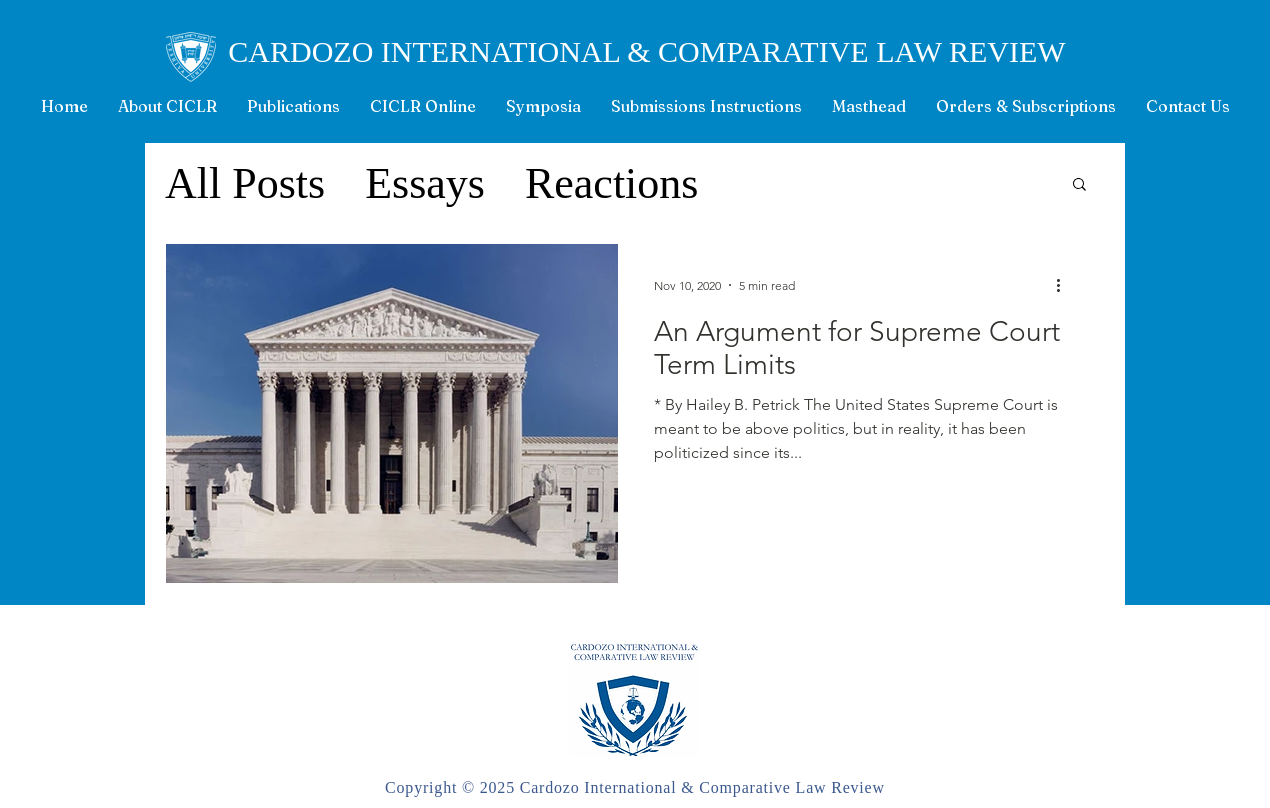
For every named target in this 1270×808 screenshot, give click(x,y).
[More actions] (1065, 285)
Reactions (612, 183)
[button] (1079, 185)
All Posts (245, 183)
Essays (425, 183)
